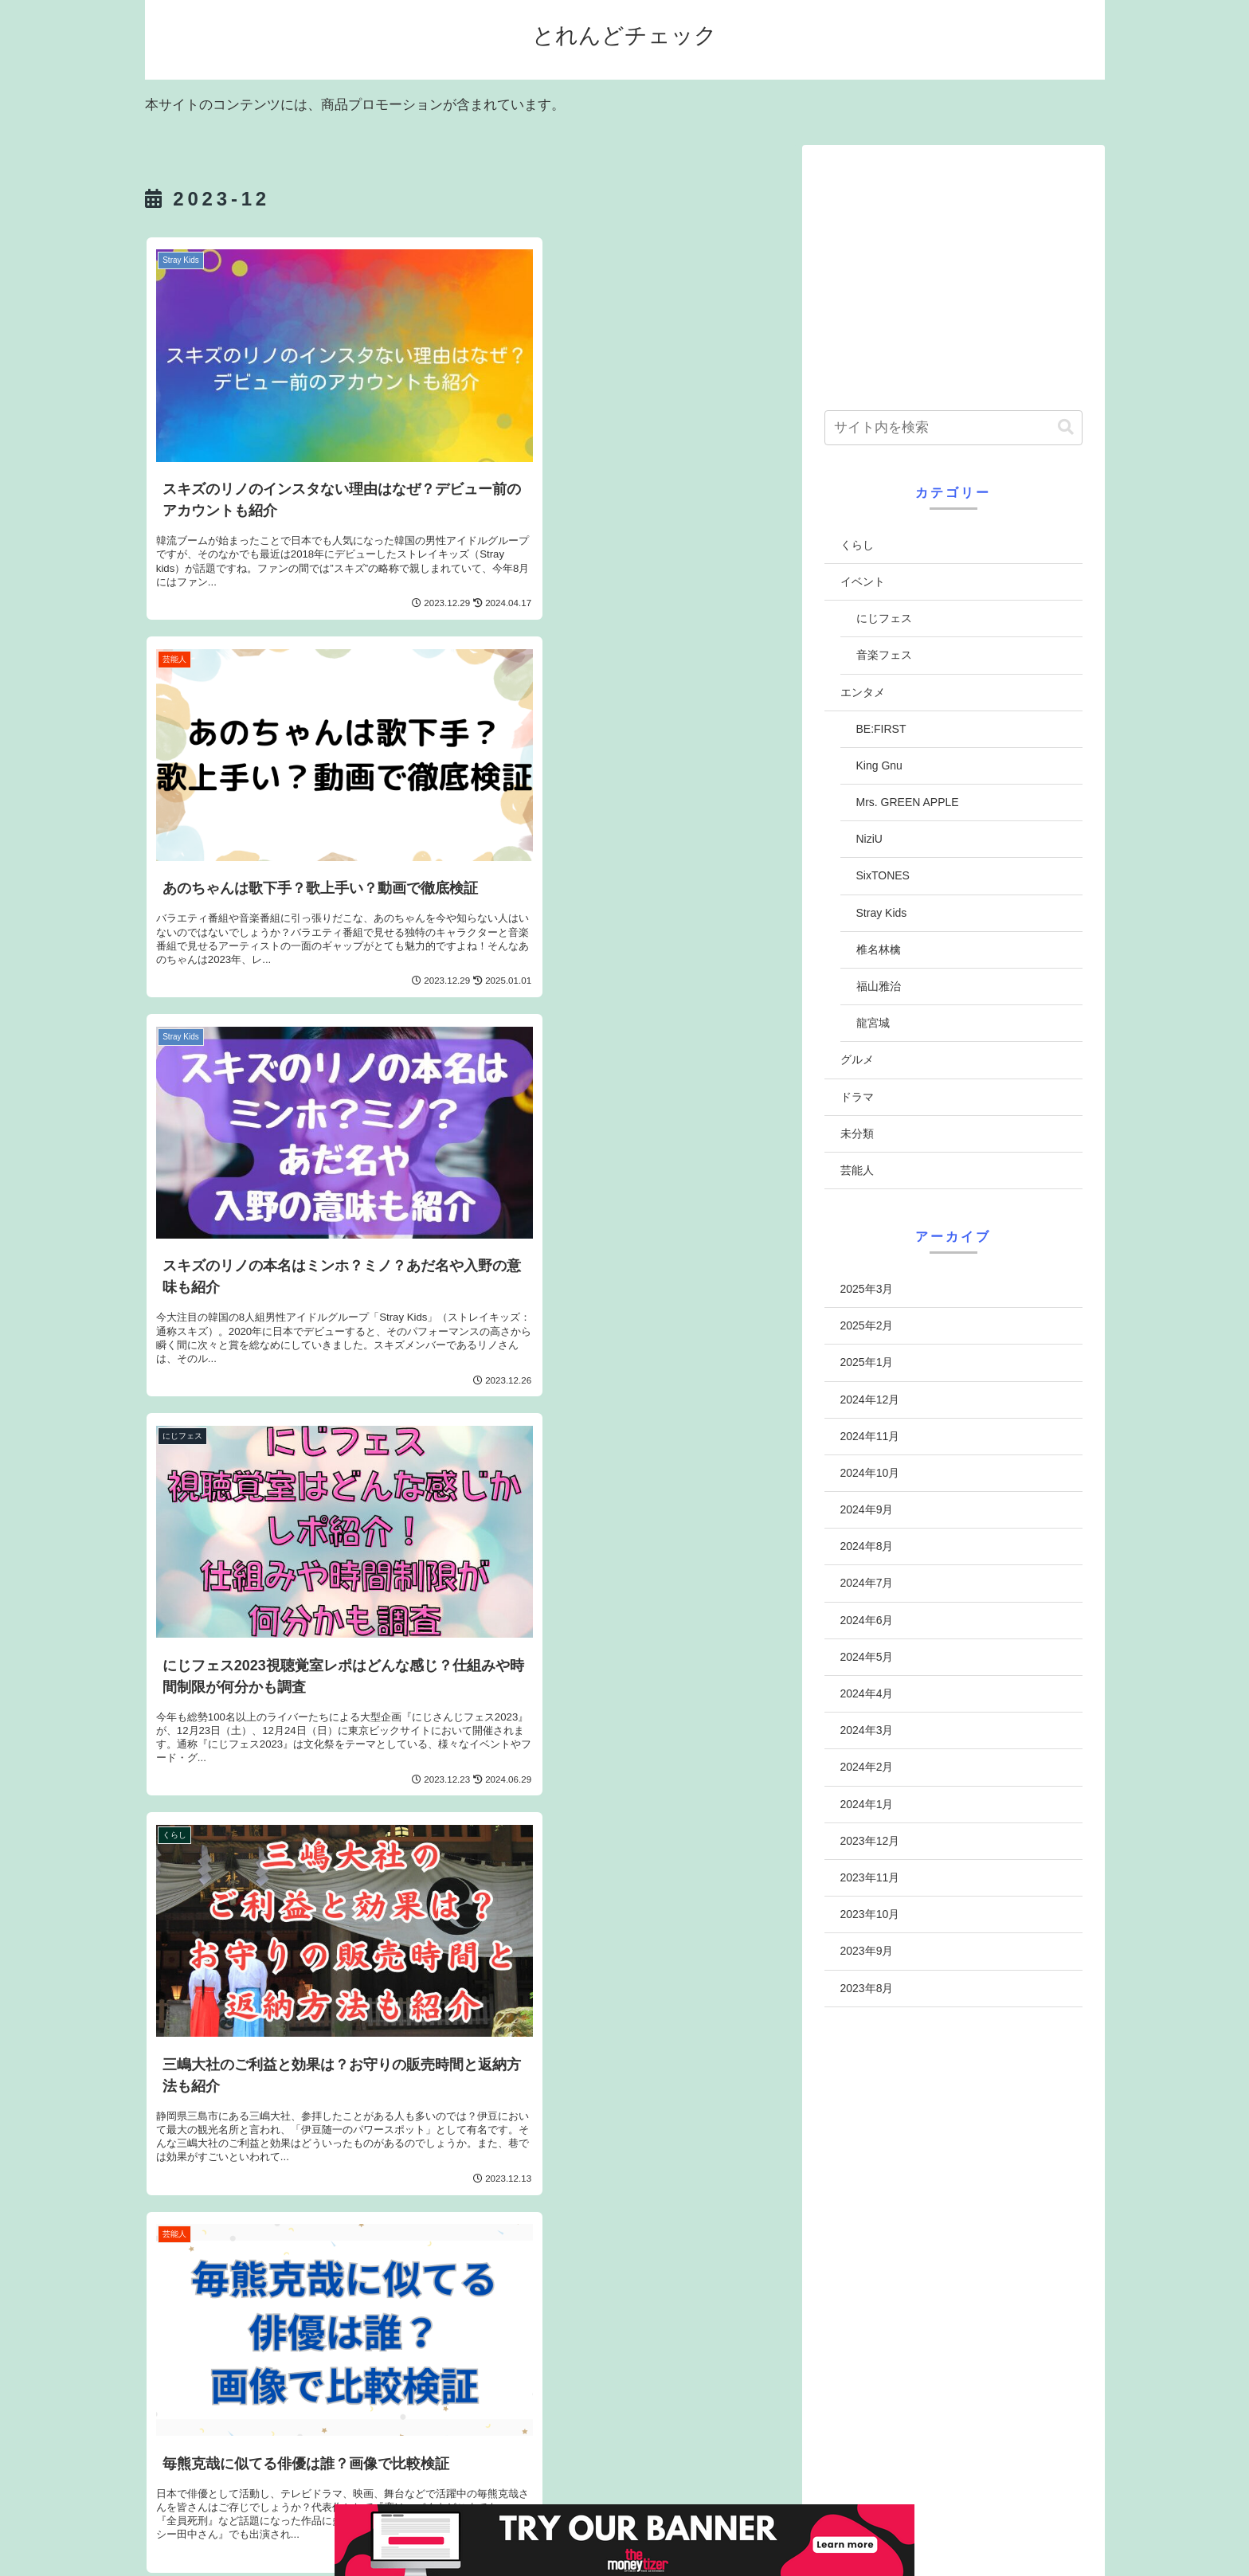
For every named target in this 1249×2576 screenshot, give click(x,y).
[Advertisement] (953, 271)
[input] (953, 427)
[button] (1065, 427)
